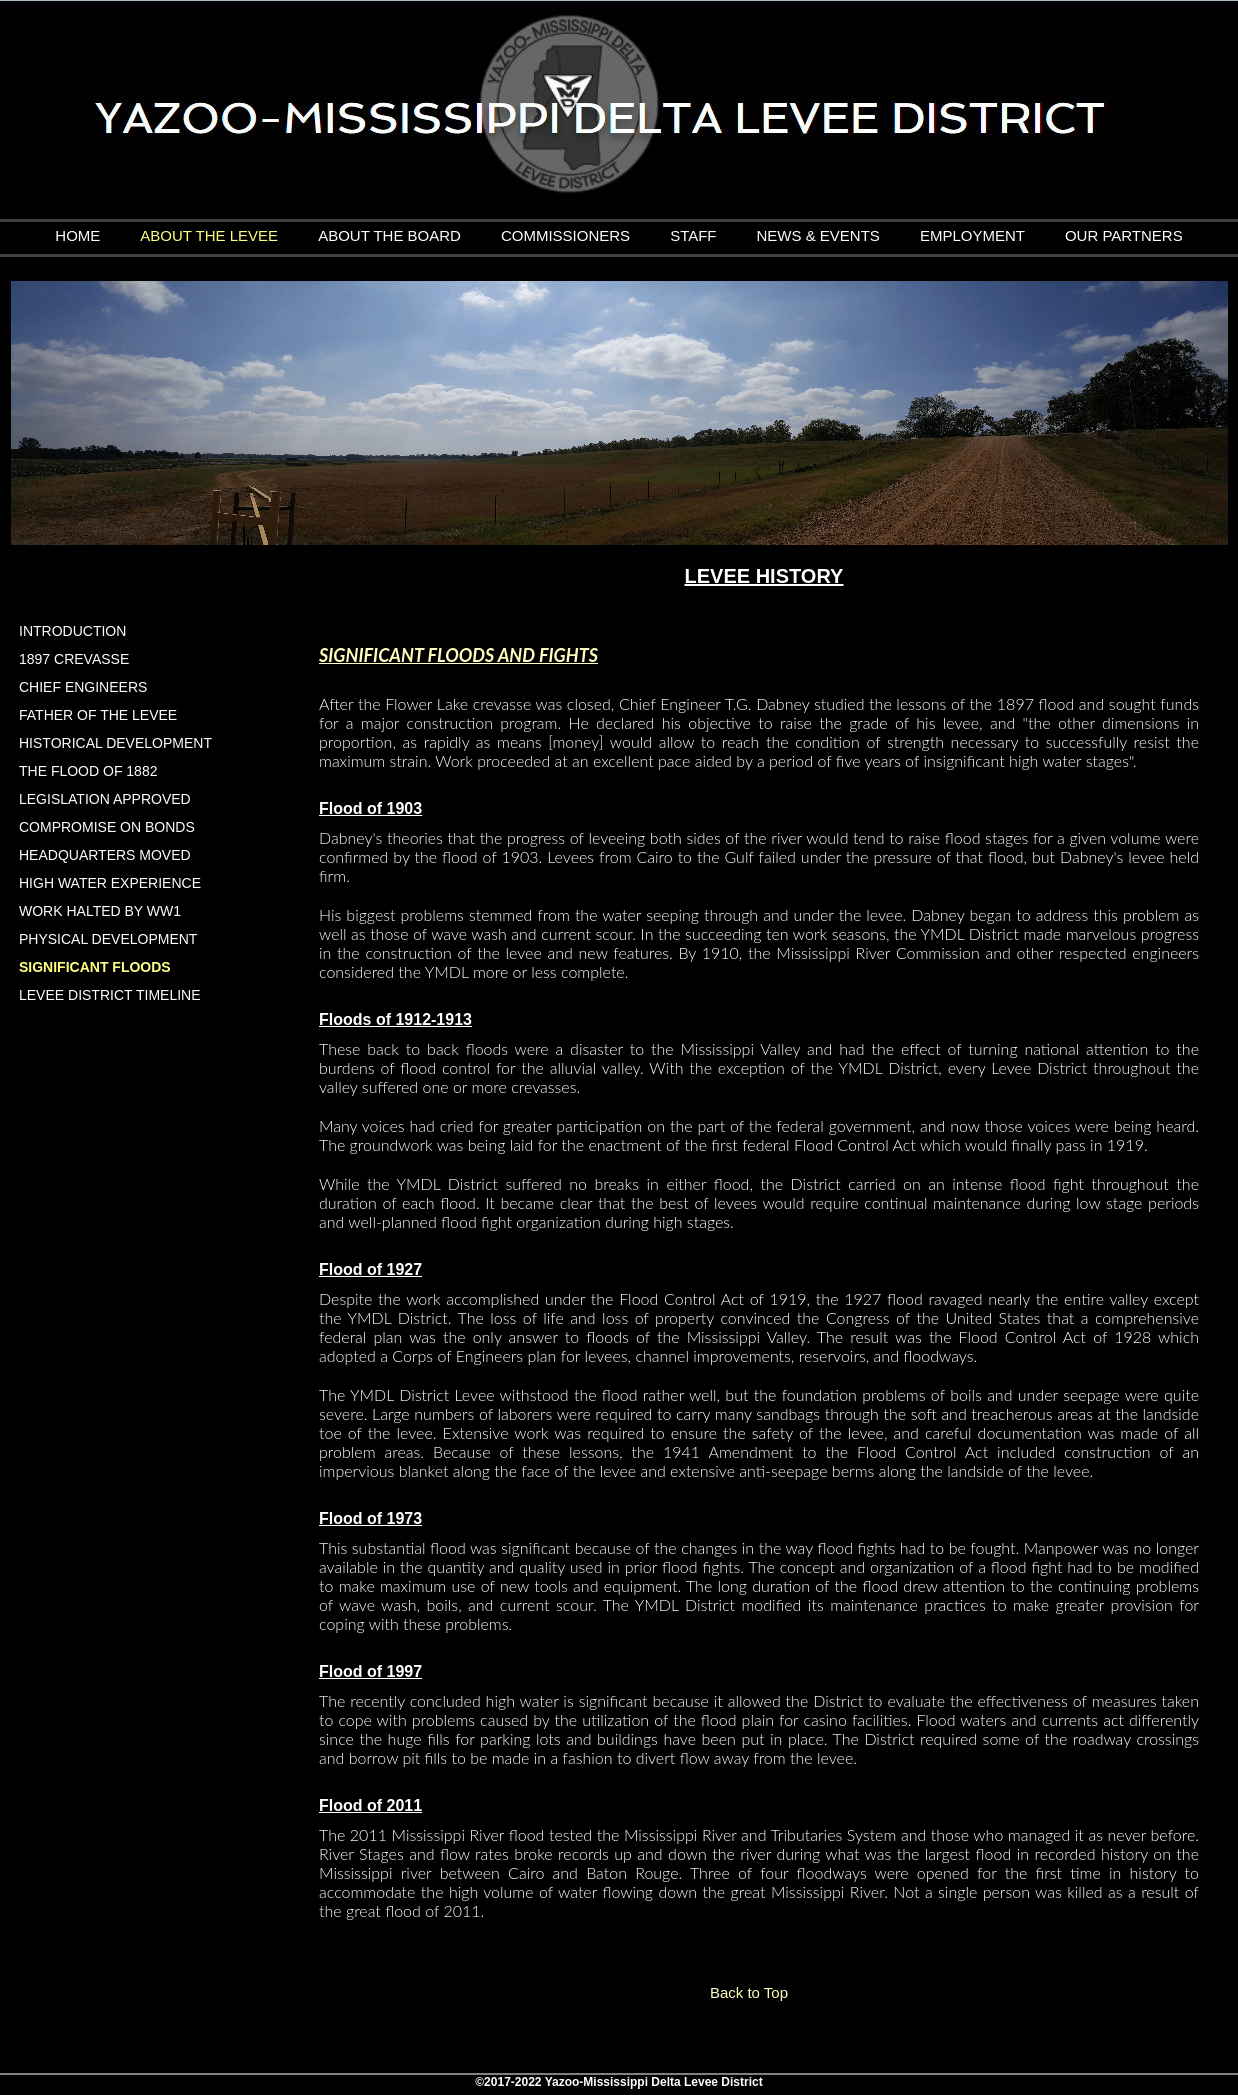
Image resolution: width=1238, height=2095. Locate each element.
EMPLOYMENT (972, 235)
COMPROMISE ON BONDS (107, 827)
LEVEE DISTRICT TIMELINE (110, 995)
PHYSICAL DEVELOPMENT (108, 939)
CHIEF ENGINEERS (83, 687)
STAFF (693, 235)
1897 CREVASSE (74, 659)
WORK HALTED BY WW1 (100, 911)
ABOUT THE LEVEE (209, 235)
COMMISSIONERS (565, 235)
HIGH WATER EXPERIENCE (110, 883)
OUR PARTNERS (1124, 235)
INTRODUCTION (72, 631)
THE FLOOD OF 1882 (88, 771)
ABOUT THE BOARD (389, 235)
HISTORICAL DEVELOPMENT (115, 743)
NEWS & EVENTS (818, 235)
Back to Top (749, 1992)
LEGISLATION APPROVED (105, 799)
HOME (77, 235)
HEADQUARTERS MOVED (105, 855)
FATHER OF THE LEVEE (98, 715)
